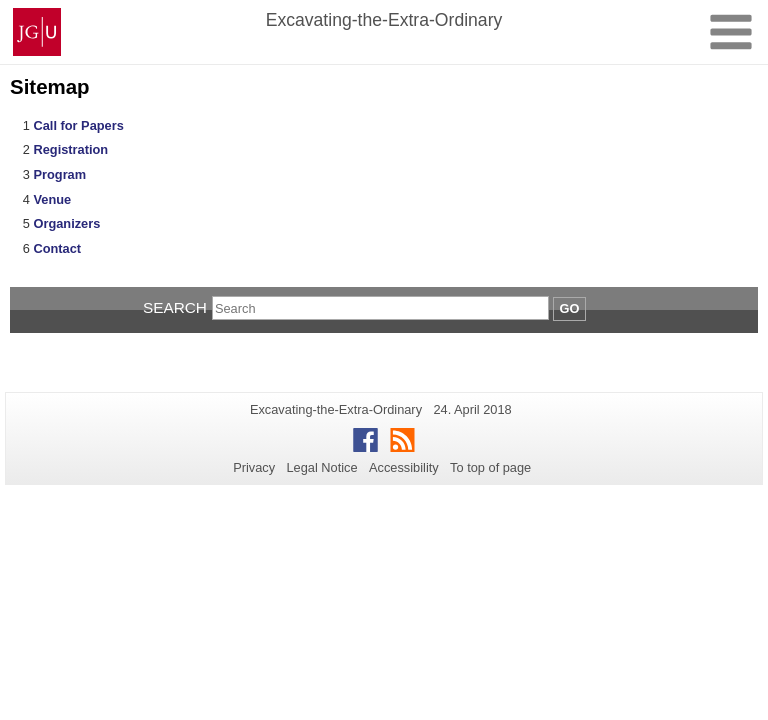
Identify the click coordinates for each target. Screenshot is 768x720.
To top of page (490, 467)
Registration (70, 149)
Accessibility (404, 467)
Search (175, 307)
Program (59, 174)
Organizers (66, 223)
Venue (52, 199)
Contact (57, 248)
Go (570, 308)
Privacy (254, 467)
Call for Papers (78, 125)
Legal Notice (321, 467)
